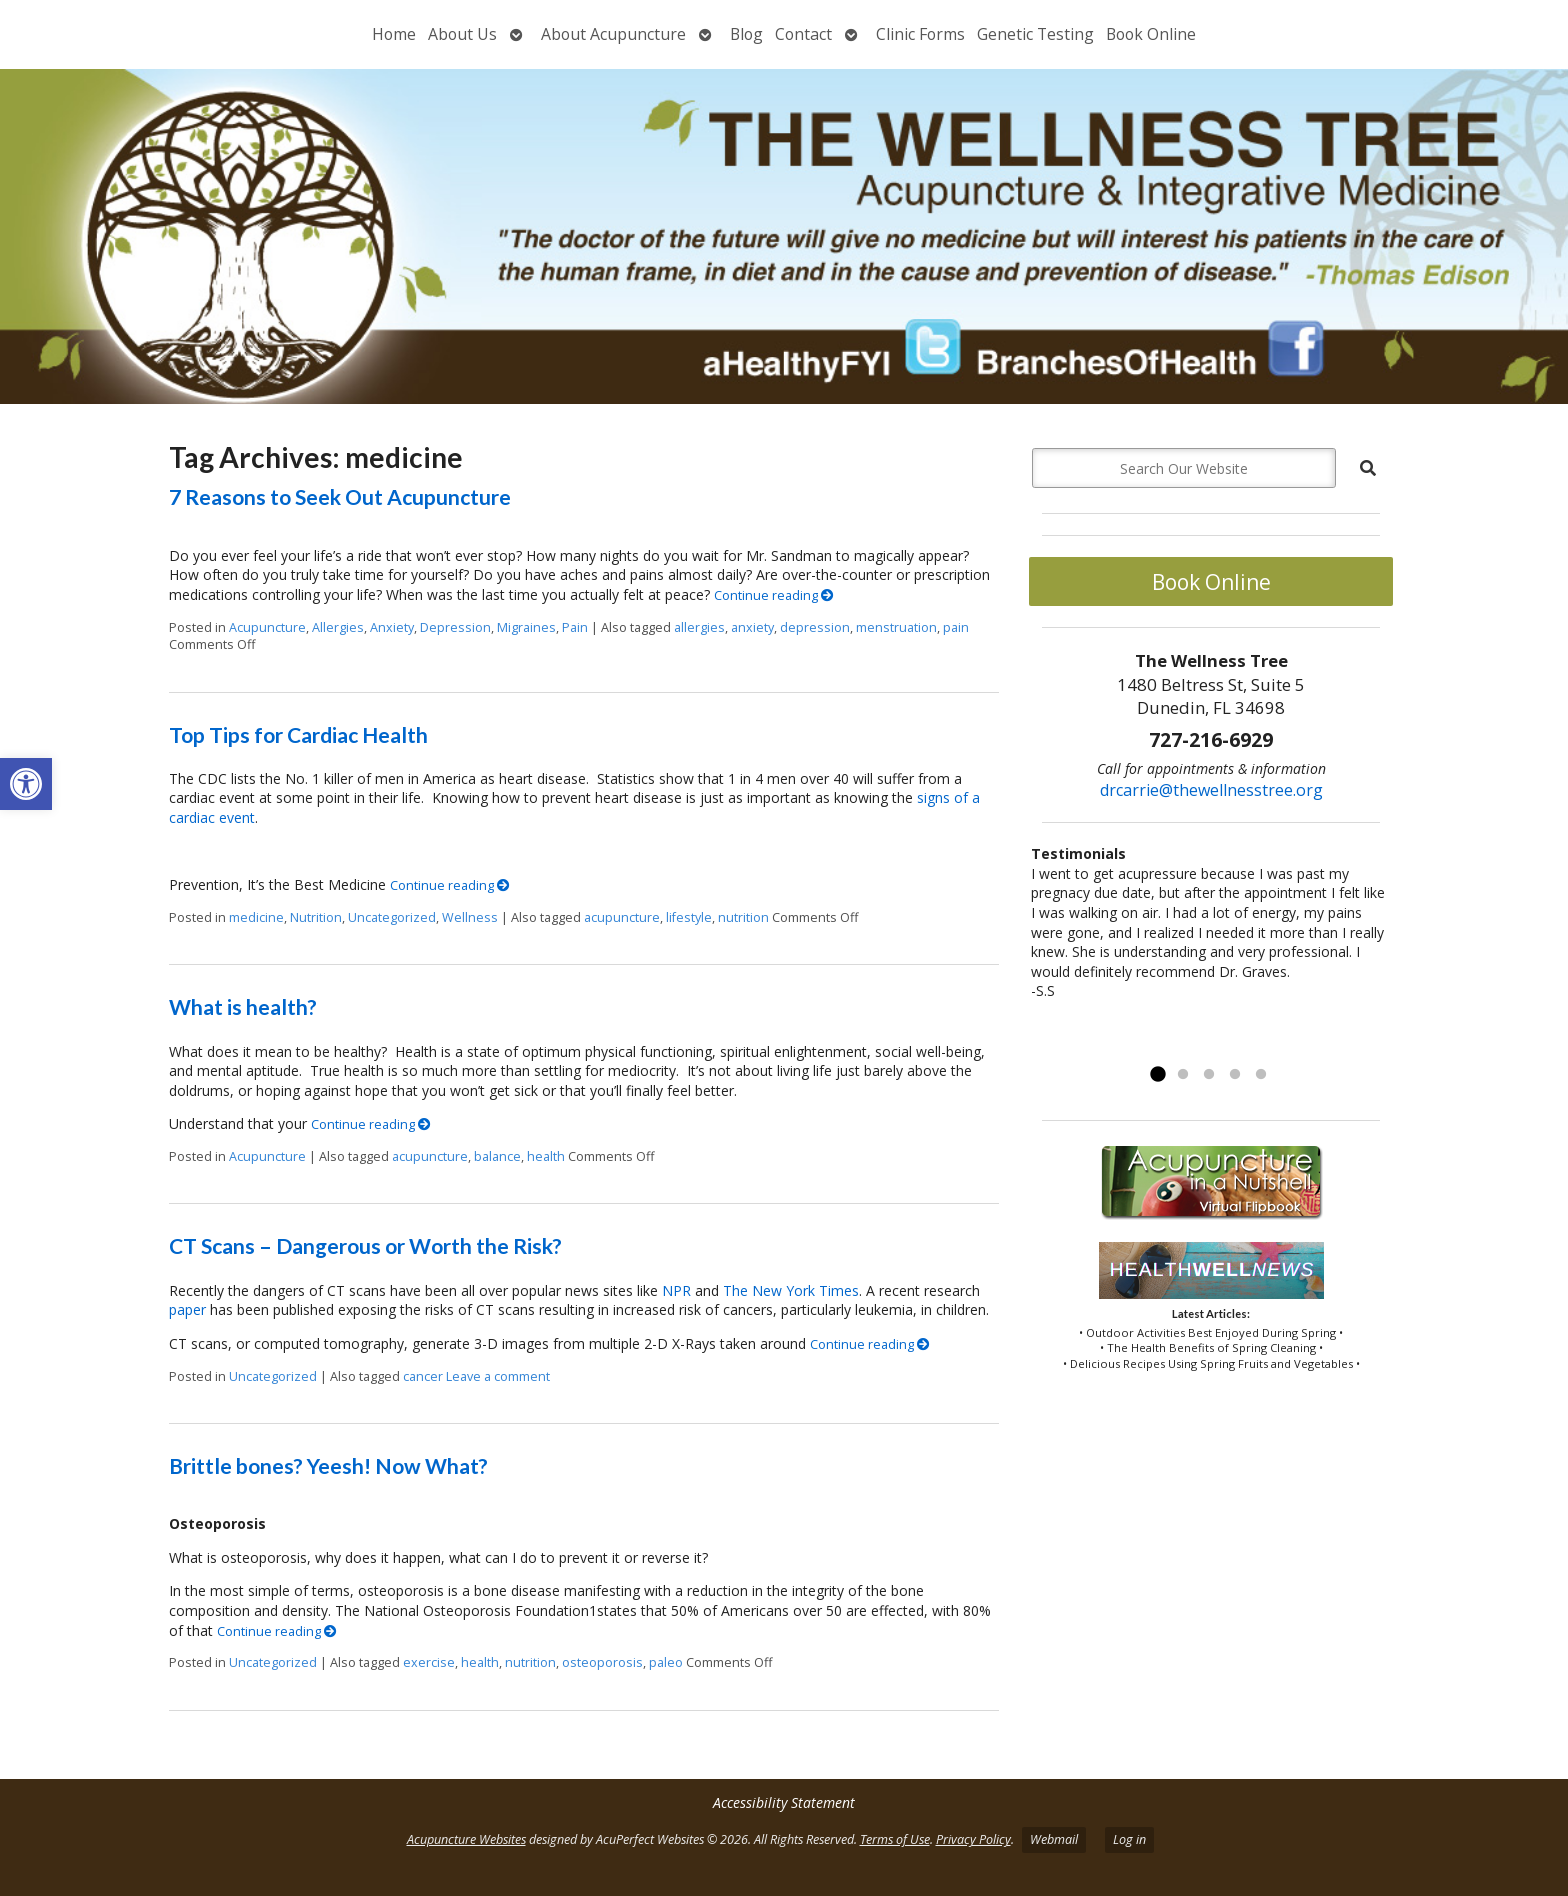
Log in (1129, 1839)
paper (187, 1309)
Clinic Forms (920, 34)
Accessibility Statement (784, 1802)
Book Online (1151, 34)
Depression (455, 627)
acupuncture (622, 917)
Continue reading (774, 595)
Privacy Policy (973, 1839)
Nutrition (316, 917)
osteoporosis (602, 1662)
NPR (676, 1290)
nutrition (743, 917)
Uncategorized (392, 917)
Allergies (338, 627)
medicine (256, 917)
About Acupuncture (613, 34)
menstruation (896, 627)
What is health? (243, 1006)
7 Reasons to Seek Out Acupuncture (340, 496)
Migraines (526, 627)
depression (815, 627)
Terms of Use (895, 1839)
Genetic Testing (1035, 34)
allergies (699, 627)
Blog (746, 34)
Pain (575, 627)
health (546, 1156)
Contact (803, 34)
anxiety (752, 627)
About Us (462, 34)
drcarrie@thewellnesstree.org (1211, 790)
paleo (666, 1662)
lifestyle (689, 917)
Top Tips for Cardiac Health (298, 734)
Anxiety (392, 627)
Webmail (1054, 1839)
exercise (429, 1662)
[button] (26, 784)
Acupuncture (267, 627)
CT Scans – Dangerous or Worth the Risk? (365, 1245)
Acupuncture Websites (466, 1839)
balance (497, 1156)
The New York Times (791, 1290)
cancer (423, 1376)
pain (956, 627)
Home (394, 34)
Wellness (470, 917)
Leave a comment (498, 1376)
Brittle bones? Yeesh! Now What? (328, 1465)
